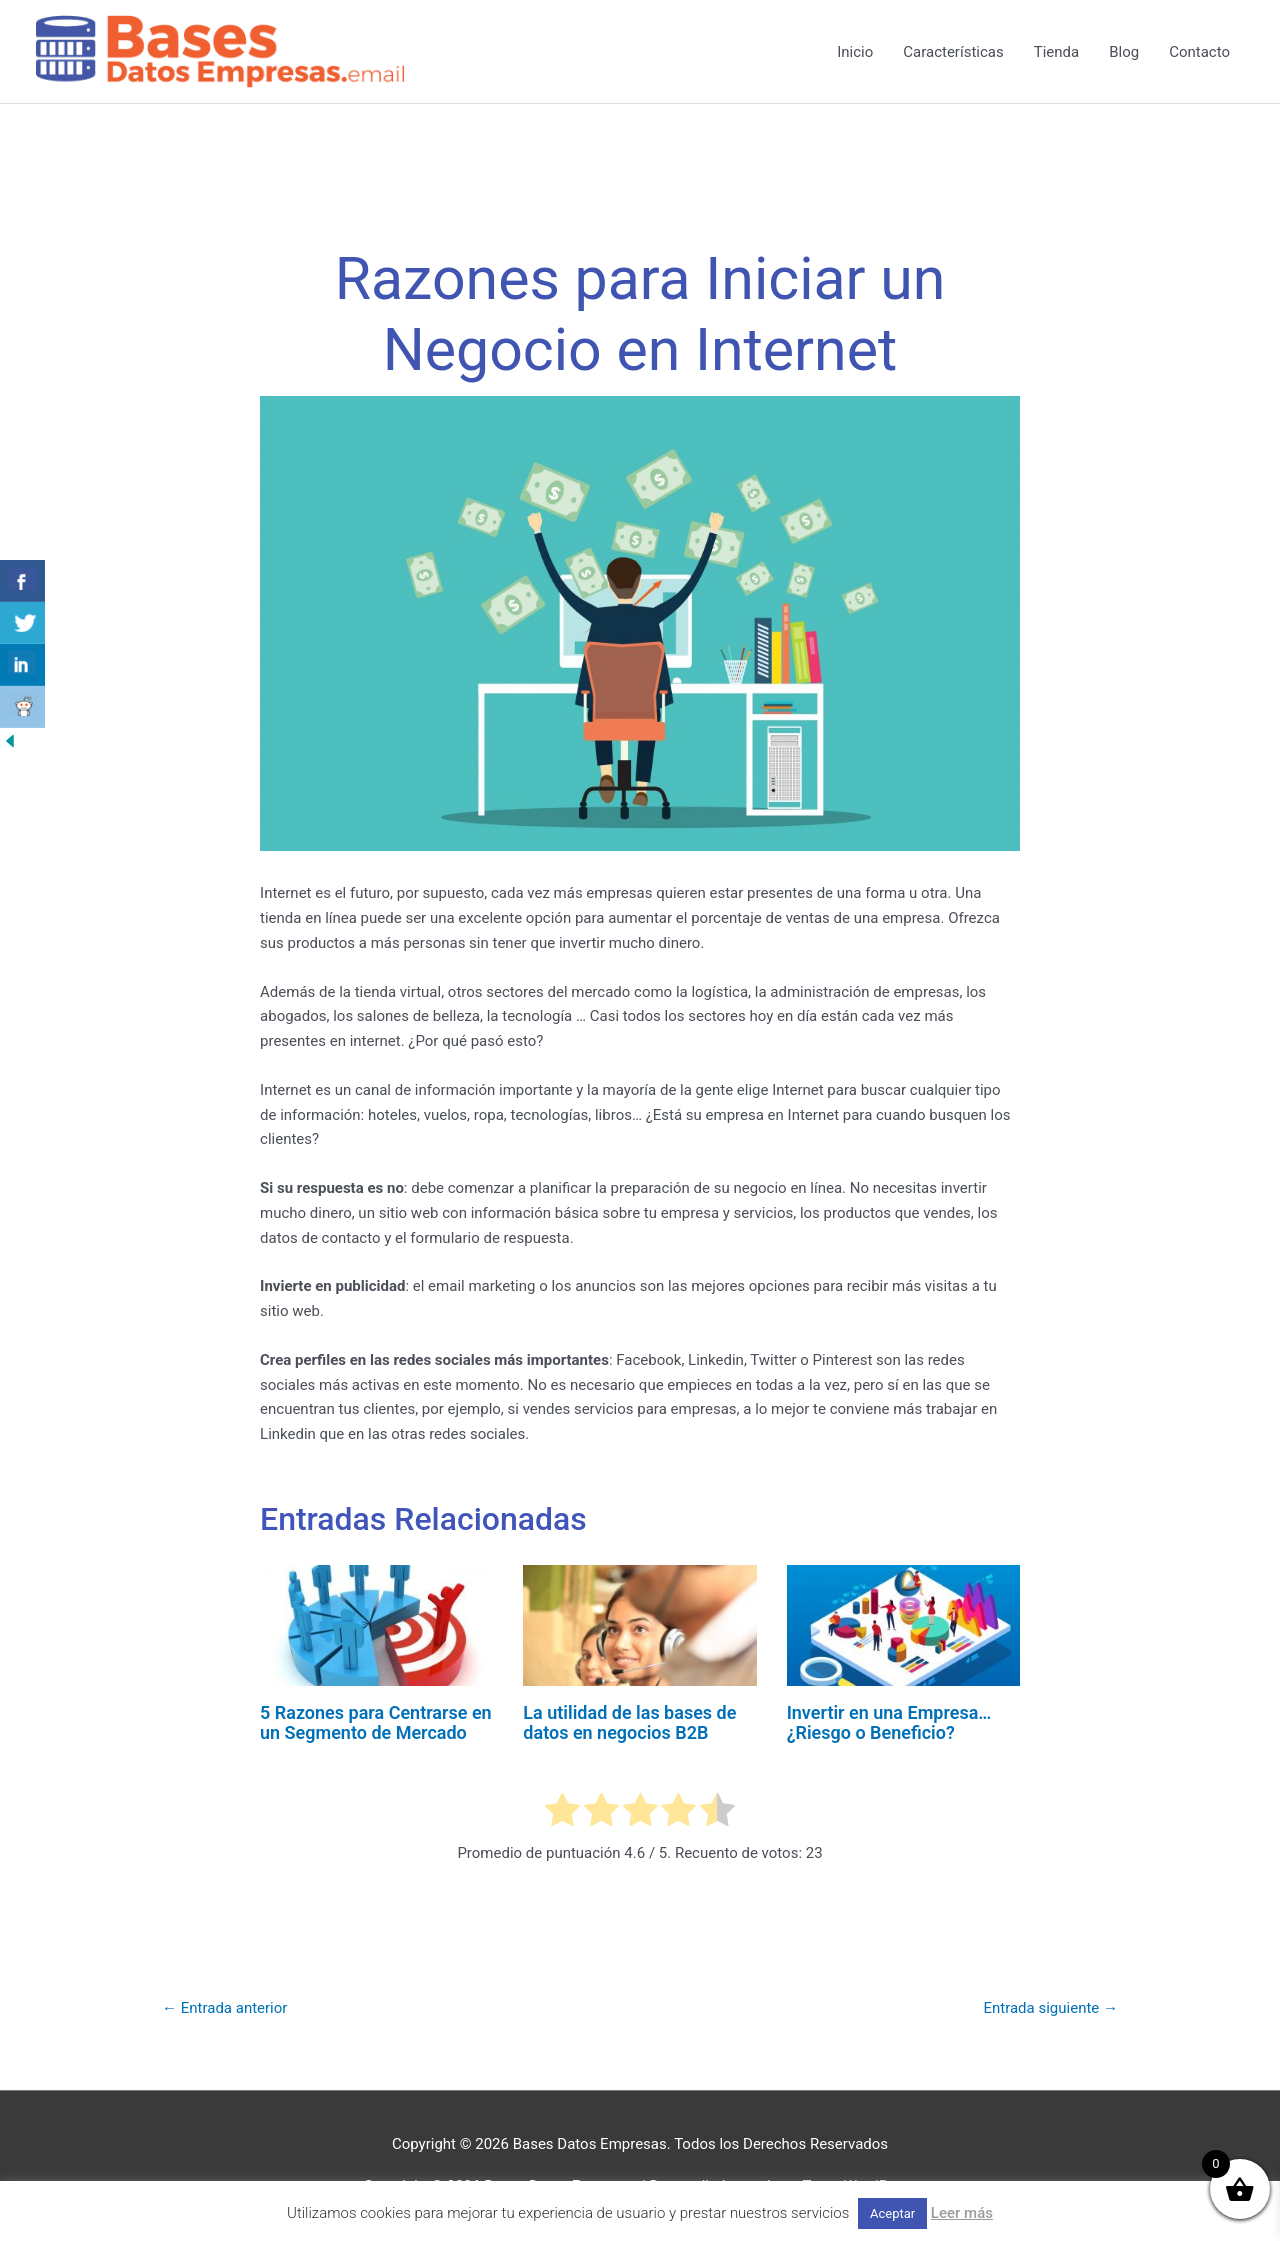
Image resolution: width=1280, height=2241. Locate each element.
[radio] (562, 1813)
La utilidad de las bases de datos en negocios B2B (629, 1722)
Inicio (855, 52)
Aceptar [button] (892, 2213)
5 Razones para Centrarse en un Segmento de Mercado (376, 1722)
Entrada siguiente (1050, 2008)
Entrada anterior (224, 2008)
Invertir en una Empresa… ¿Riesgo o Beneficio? (889, 1722)
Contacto (1199, 52)
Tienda (1056, 52)
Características (953, 52)
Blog (1124, 52)
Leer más (962, 2213)
